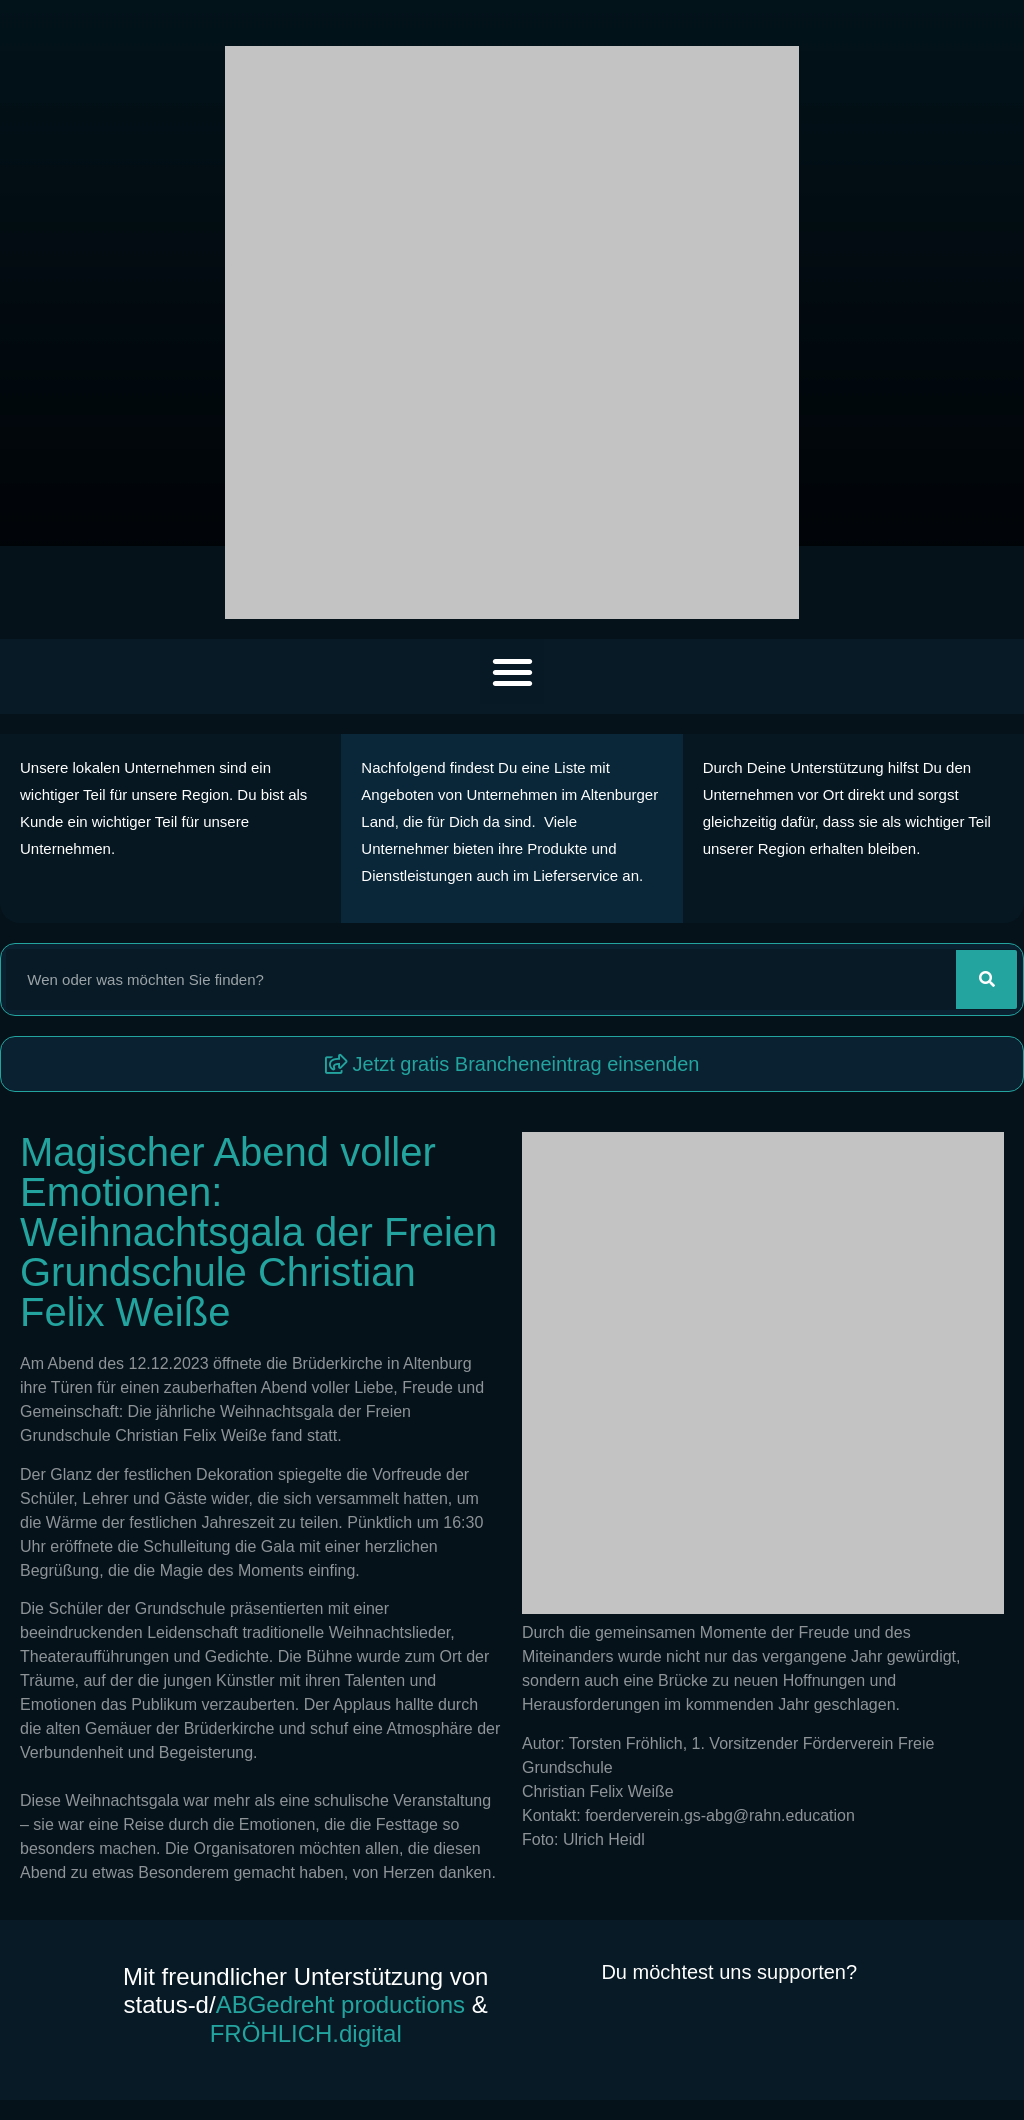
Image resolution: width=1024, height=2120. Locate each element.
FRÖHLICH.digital (306, 2033)
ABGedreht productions (340, 2004)
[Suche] (986, 979)
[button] (512, 671)
